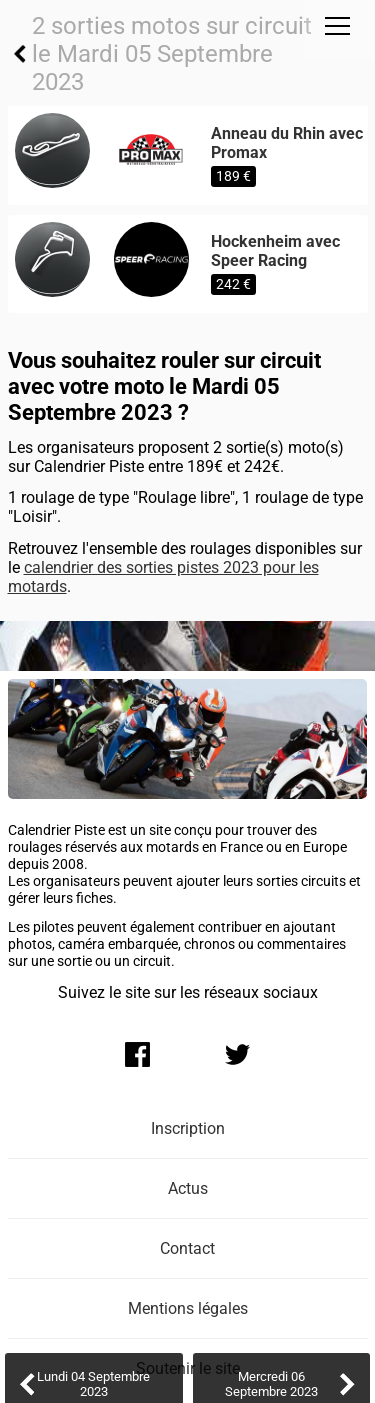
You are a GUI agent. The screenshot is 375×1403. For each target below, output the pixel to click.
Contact (187, 1248)
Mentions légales (188, 1308)
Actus (188, 1188)
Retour (20, 54)
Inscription (188, 1128)
